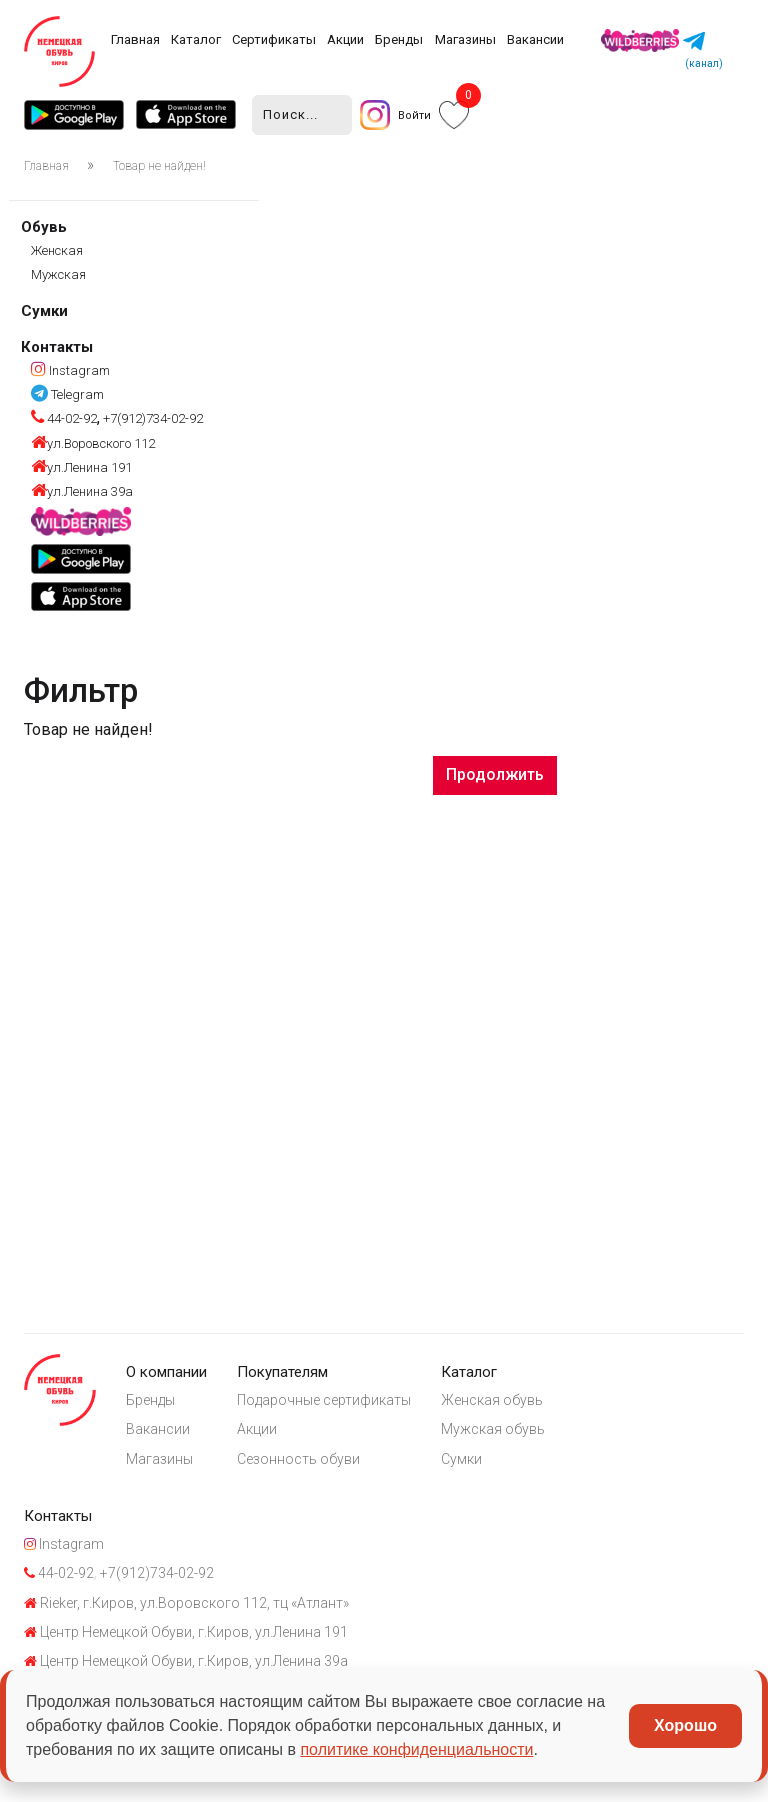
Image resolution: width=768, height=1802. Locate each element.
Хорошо (685, 1725)
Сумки (44, 311)
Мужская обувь (495, 1430)
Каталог (196, 39)
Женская (57, 250)
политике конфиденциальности (416, 1749)
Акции (345, 39)
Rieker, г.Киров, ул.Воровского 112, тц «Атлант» (186, 1606)
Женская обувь (494, 1401)
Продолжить (495, 774)
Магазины (465, 39)
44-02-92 (64, 419)
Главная (135, 39)
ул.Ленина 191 (81, 467)
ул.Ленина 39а (82, 491)
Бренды (399, 39)
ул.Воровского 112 (93, 443)
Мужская (58, 274)
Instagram (70, 370)
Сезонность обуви (299, 1460)
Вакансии (535, 39)
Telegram (67, 394)
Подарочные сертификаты (325, 1401)
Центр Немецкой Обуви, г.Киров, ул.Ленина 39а (186, 1665)
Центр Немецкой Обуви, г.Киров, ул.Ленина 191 (186, 1635)
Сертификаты (274, 39)
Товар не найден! (159, 166)
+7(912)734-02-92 (151, 419)
